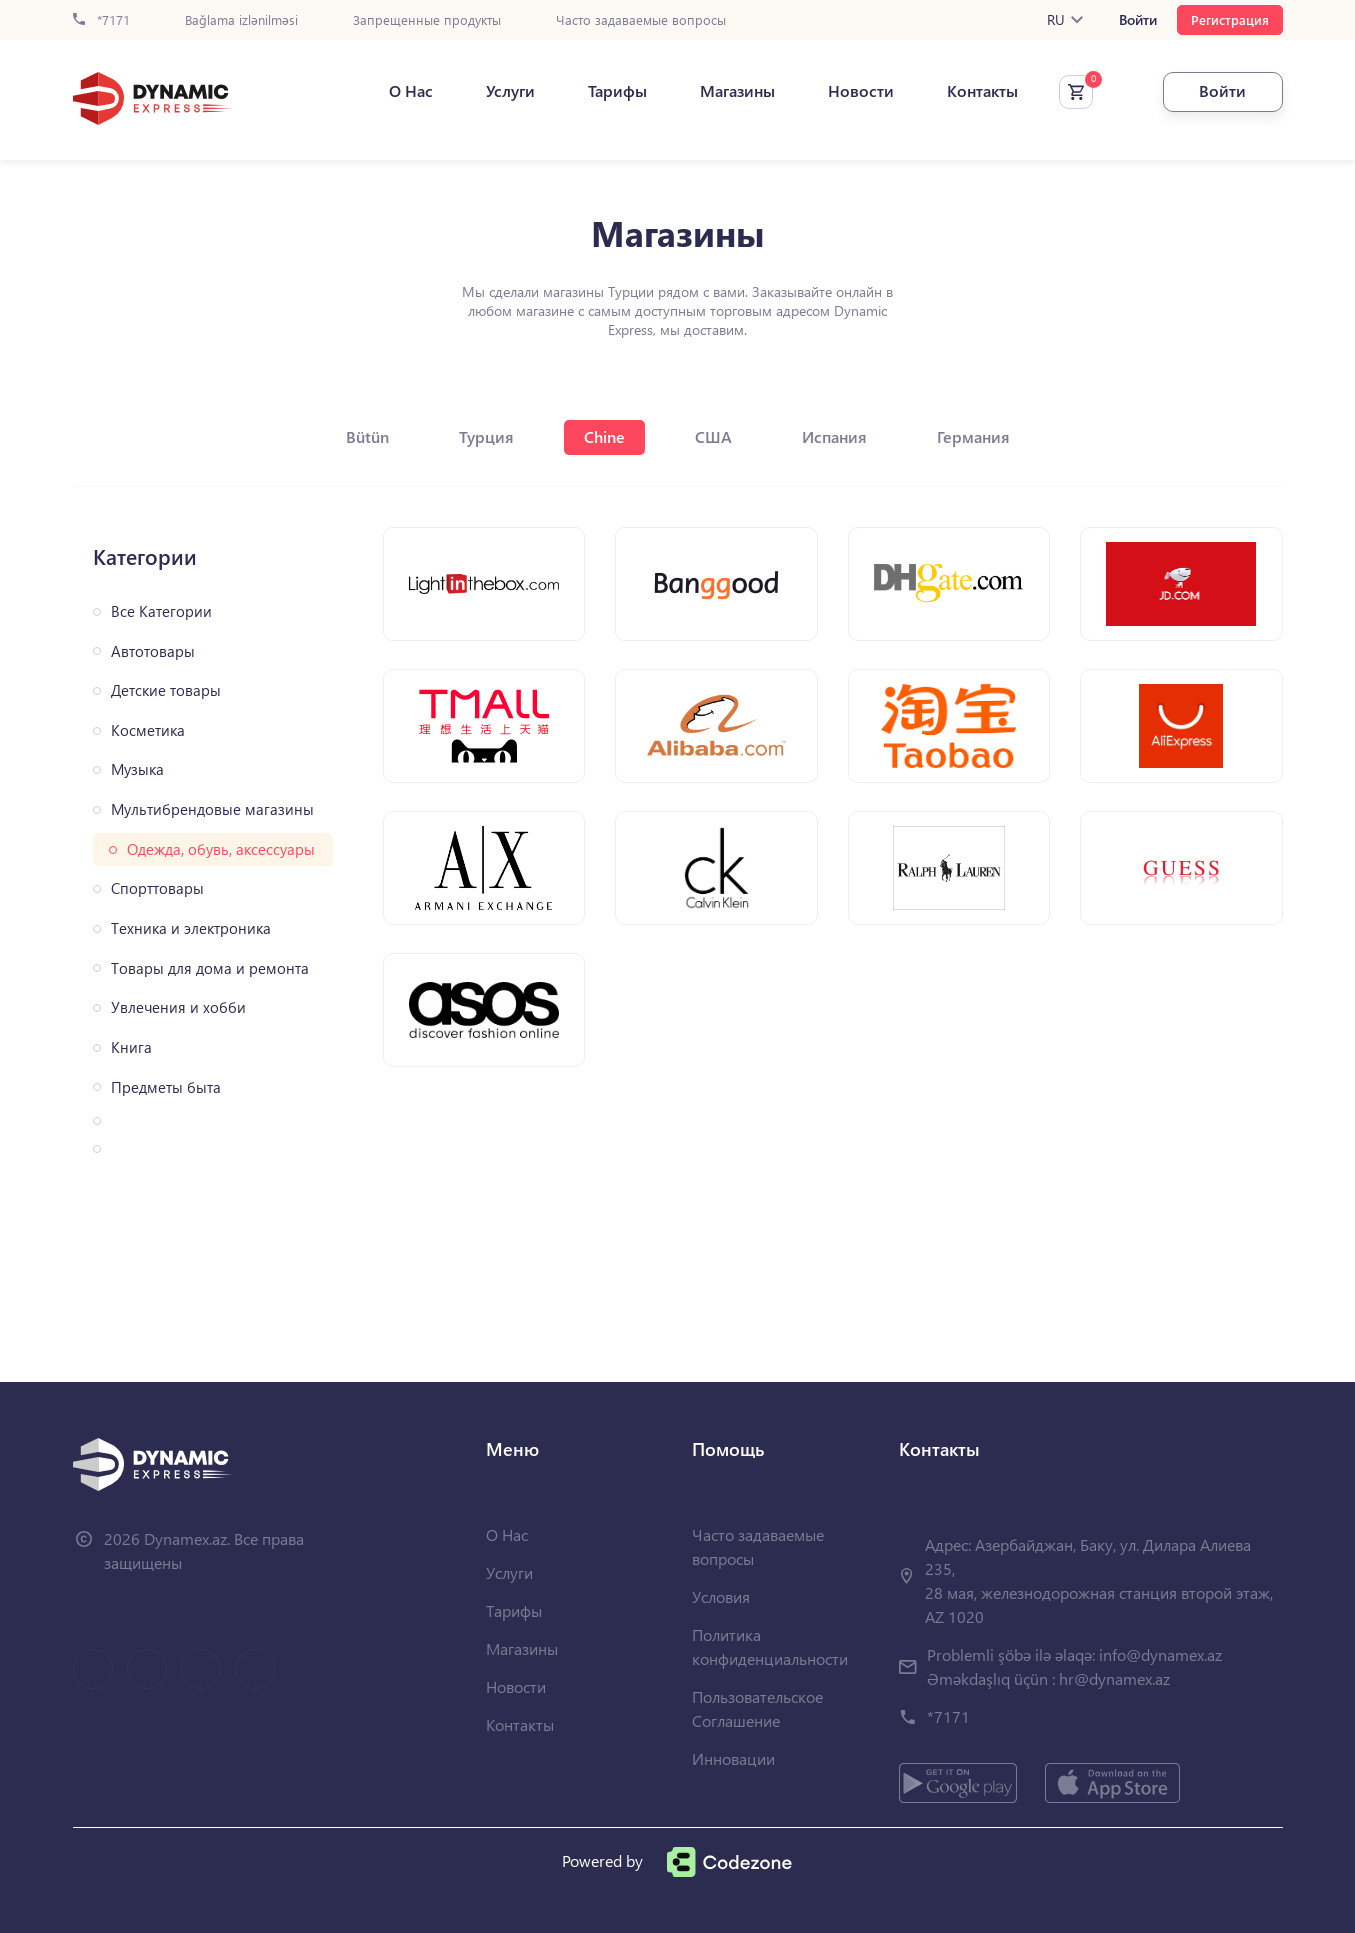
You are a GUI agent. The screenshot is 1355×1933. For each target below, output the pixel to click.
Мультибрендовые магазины (212, 809)
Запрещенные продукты (427, 20)
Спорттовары (157, 888)
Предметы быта (166, 1087)
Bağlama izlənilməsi (241, 20)
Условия (721, 1596)
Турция (486, 436)
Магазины (737, 91)
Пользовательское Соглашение (757, 1708)
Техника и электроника (191, 928)
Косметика (148, 730)
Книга (131, 1047)
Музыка (137, 769)
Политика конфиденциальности (770, 1646)
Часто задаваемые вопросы (641, 20)
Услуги (510, 91)
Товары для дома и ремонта (210, 968)
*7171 (101, 20)
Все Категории (161, 611)
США (713, 436)
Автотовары (153, 651)
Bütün (367, 436)
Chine (604, 436)
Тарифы (617, 91)
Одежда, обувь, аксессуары (221, 849)
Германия (973, 436)
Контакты (982, 91)
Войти (1138, 20)
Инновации (733, 1758)
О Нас (411, 91)
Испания (834, 436)
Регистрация (1230, 19)
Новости (861, 91)
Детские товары (166, 690)
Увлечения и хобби (178, 1007)
